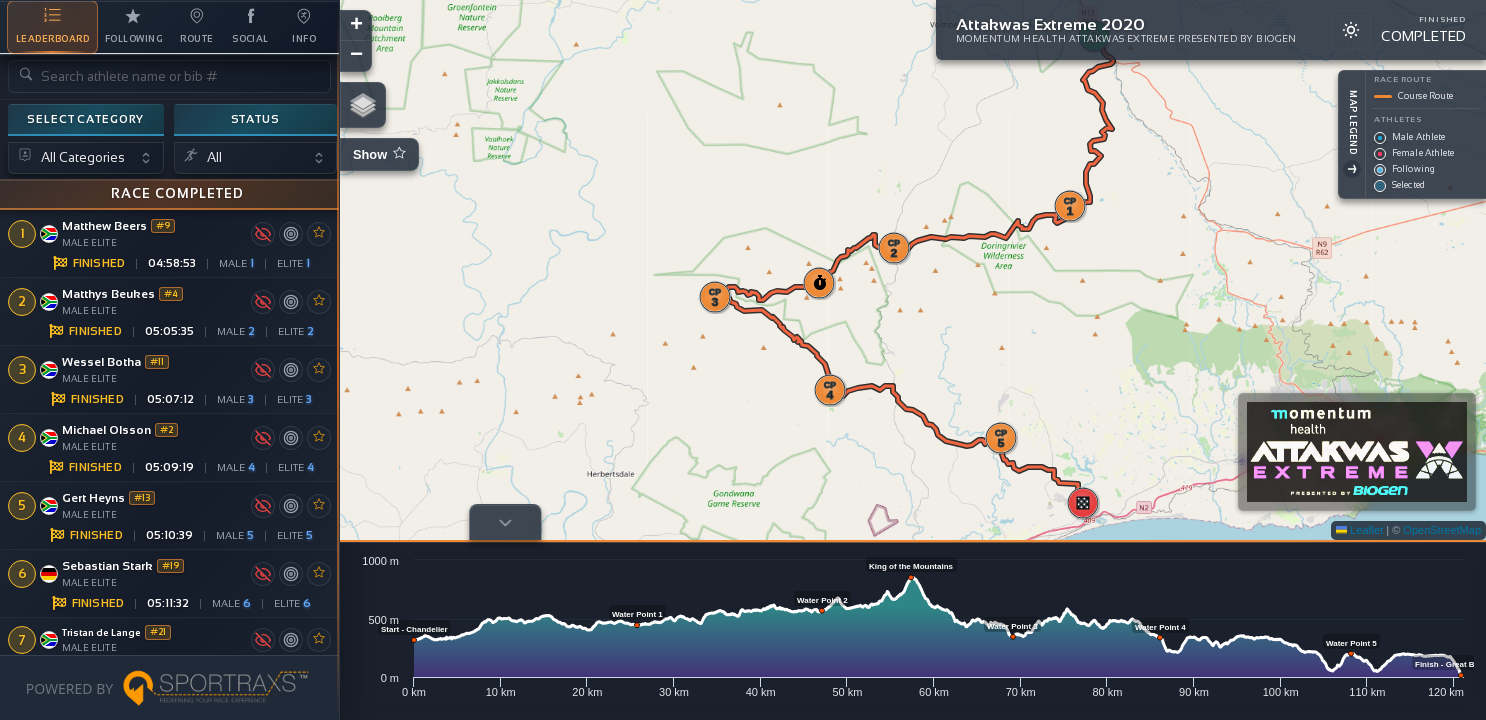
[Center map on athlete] (291, 233)
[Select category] (86, 158)
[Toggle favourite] (319, 233)
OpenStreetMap (1442, 530)
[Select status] (256, 158)
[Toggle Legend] (1352, 169)
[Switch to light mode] (1351, 30)
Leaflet (1359, 530)
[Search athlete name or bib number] (169, 77)
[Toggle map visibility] (263, 233)
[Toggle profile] (505, 522)
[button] (1094, 126)
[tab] (52, 27)
